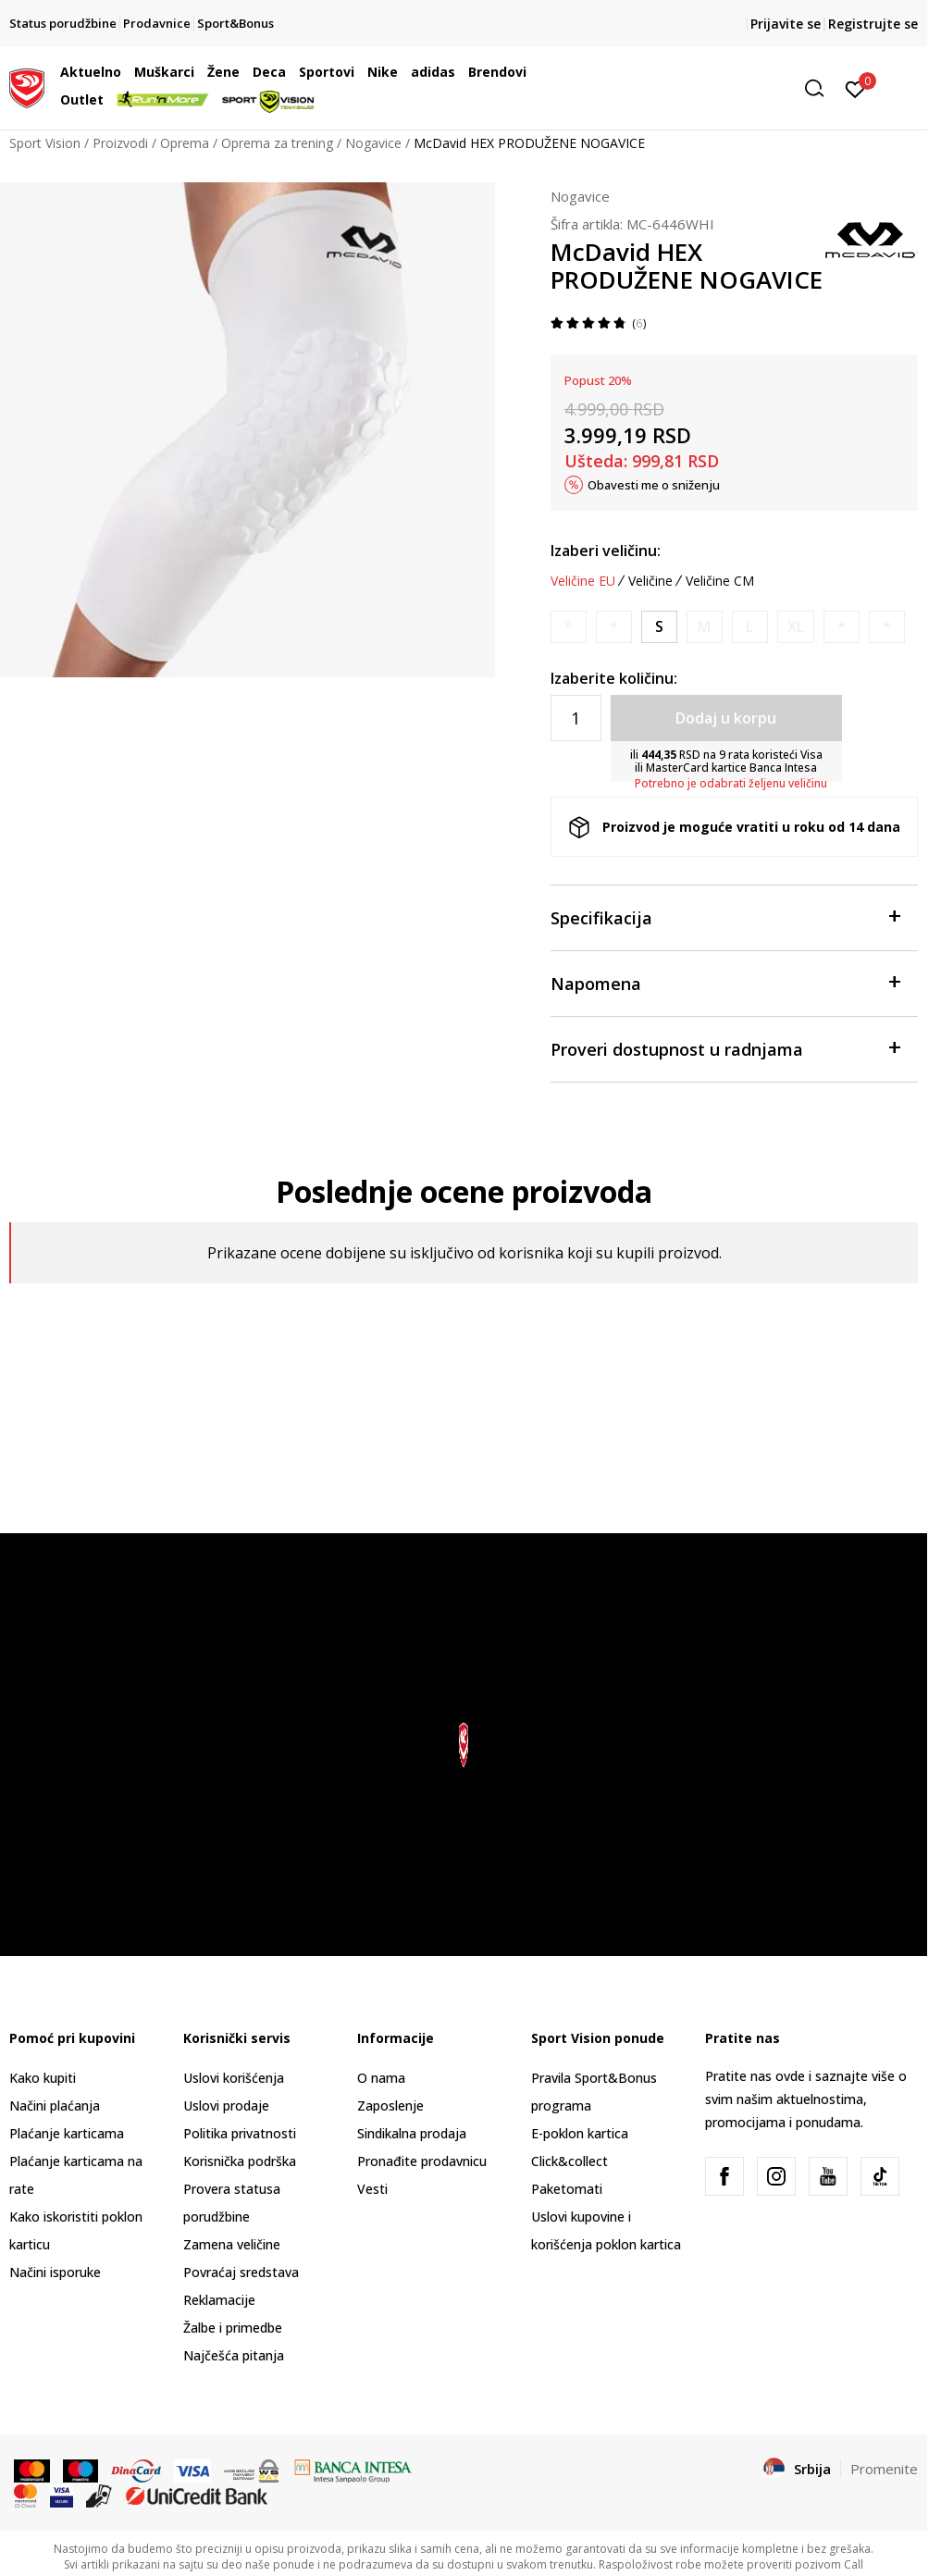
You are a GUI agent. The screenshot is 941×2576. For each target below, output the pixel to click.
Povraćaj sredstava (241, 2272)
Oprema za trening (277, 143)
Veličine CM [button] (720, 581)
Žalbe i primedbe (232, 2327)
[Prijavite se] (855, 88)
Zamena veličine (231, 2244)
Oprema (184, 143)
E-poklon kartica (579, 2133)
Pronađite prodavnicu (422, 2161)
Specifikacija (725, 916)
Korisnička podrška (239, 2161)
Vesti (372, 2189)
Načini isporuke (55, 2272)
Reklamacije (219, 2300)
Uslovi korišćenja (233, 2078)
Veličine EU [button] (583, 581)
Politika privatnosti (239, 2133)
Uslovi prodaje (226, 2105)
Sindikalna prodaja (411, 2133)
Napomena (725, 982)
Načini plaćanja (54, 2105)
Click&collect (569, 2161)
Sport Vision (44, 143)
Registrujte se (873, 23)
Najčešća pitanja (233, 2355)
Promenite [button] (884, 2468)
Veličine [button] (650, 581)
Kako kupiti (42, 2078)
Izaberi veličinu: (606, 550)
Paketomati (566, 2189)
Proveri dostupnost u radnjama (725, 1047)
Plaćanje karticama (66, 2133)
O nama (381, 2078)
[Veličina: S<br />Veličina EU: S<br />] (659, 627)
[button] (691, 88)
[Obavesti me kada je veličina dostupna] (569, 627)
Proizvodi (120, 143)
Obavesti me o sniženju (654, 485)
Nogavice (373, 143)
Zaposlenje (390, 2105)
